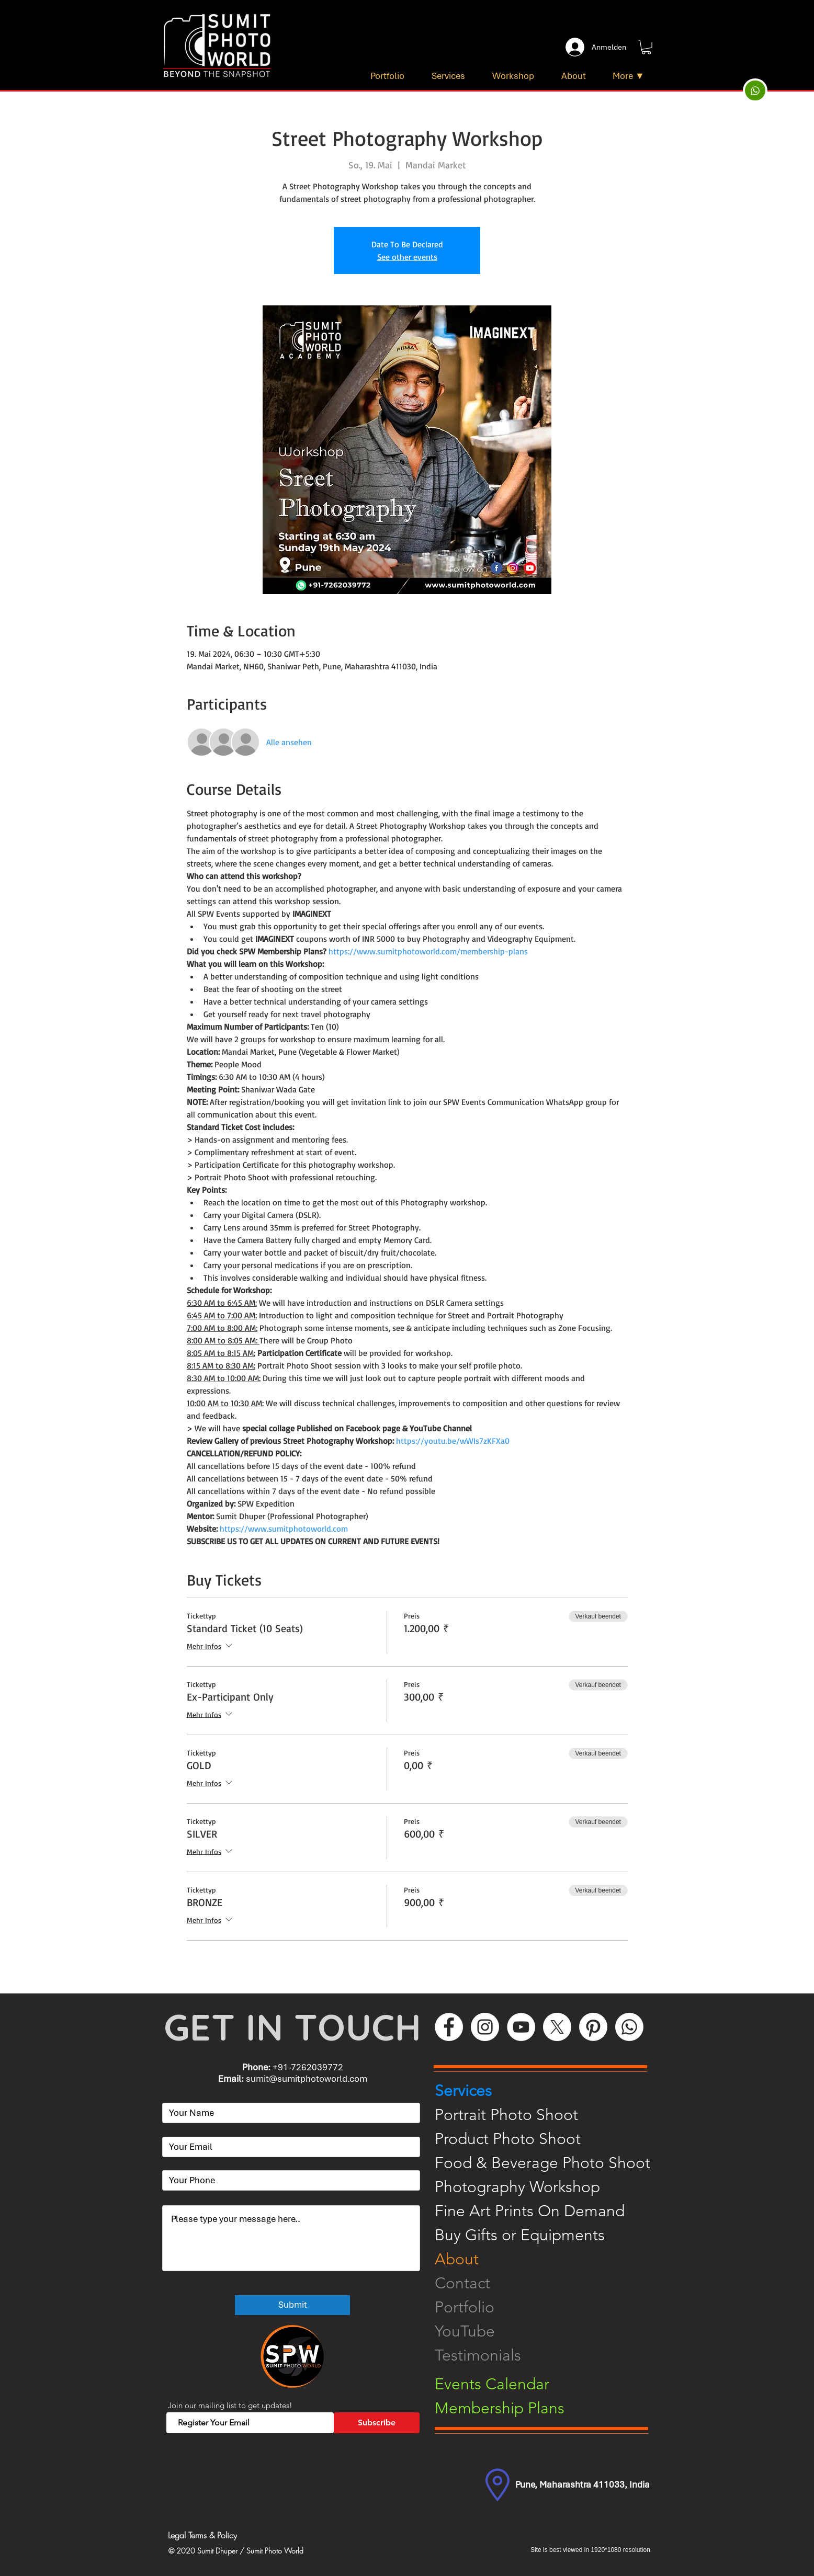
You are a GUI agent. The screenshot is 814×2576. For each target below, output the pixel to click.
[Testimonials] (549, 2355)
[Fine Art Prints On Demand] (549, 2211)
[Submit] (292, 2305)
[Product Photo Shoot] (549, 2139)
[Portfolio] (549, 2307)
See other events (407, 257)
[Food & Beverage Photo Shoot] (549, 2163)
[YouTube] (521, 2027)
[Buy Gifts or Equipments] (549, 2235)
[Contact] (549, 2283)
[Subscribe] (377, 2422)
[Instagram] (485, 2027)
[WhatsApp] (629, 2027)
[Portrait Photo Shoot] (549, 2115)
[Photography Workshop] (549, 2187)
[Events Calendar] (549, 2384)
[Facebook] (449, 2027)
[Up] (755, 90)
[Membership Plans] (549, 2408)
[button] (646, 47)
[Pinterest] (593, 2027)
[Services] (549, 2091)
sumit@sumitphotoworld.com (306, 2078)
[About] (549, 2259)
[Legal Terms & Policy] (246, 2535)
